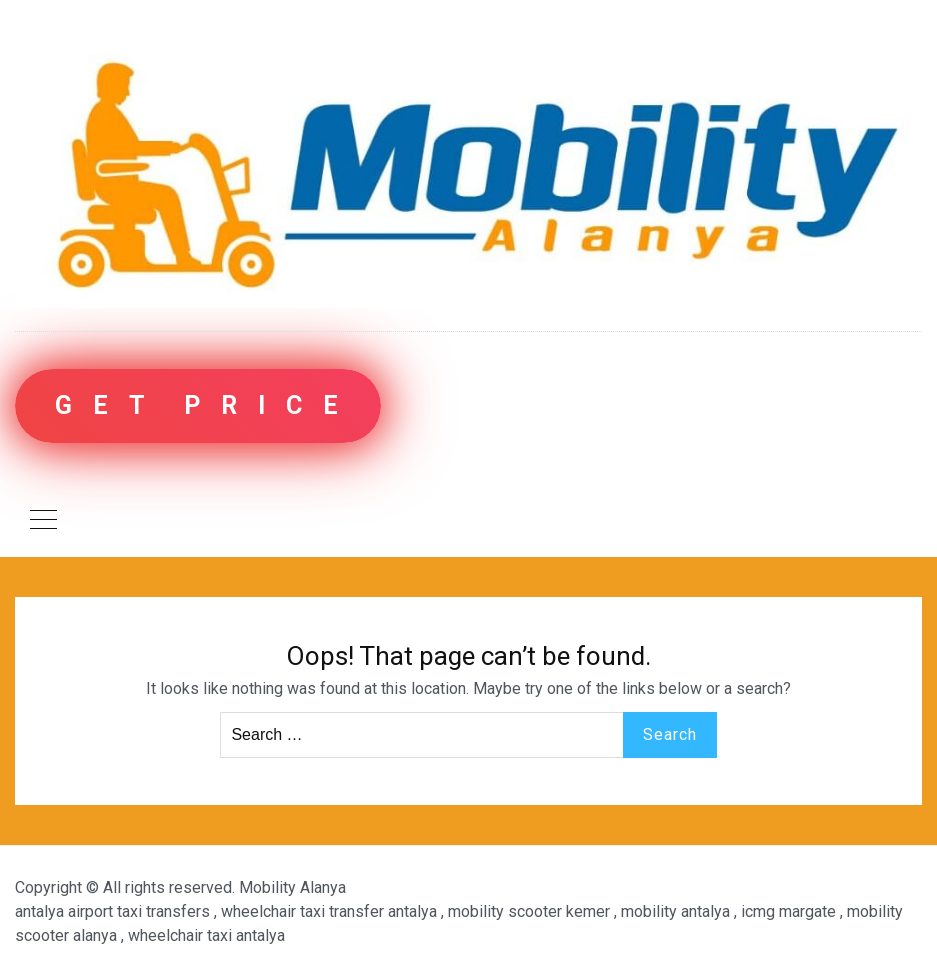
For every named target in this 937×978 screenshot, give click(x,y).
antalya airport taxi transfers (112, 911)
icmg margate (788, 911)
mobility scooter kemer (529, 911)
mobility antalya (675, 911)
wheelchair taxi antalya (206, 935)
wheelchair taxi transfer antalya (329, 911)
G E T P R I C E (198, 405)
